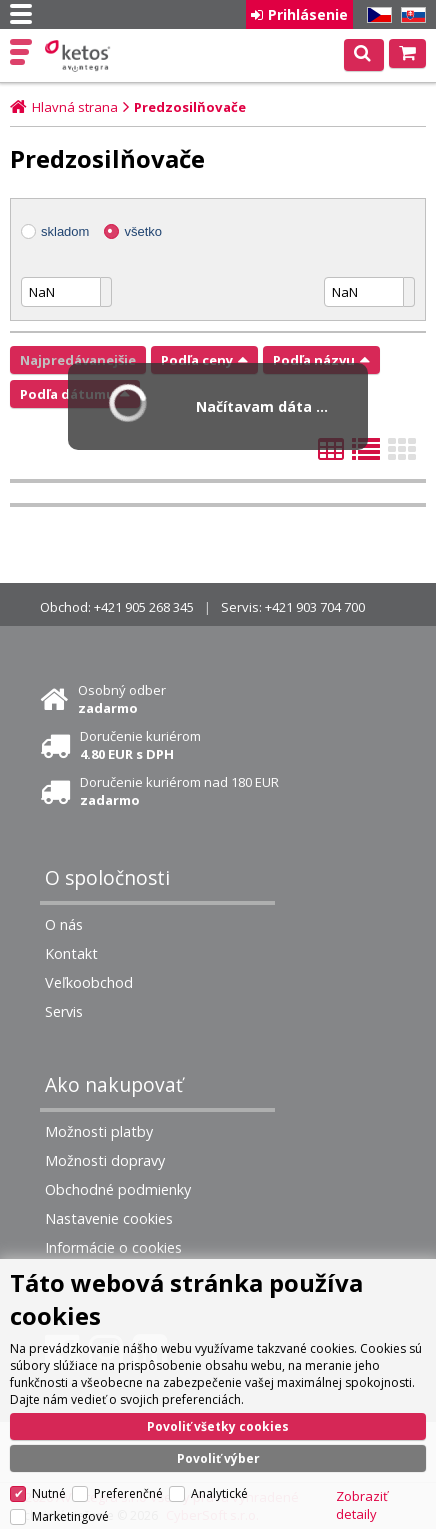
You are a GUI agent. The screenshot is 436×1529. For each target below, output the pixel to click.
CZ (376, 15)
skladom (65, 231)
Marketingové (70, 1516)
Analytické (219, 1493)
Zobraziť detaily (362, 1505)
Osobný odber (122, 699)
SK (410, 15)
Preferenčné (128, 1493)
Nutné (49, 1493)
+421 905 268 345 (144, 607)
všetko (143, 231)
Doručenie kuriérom (140, 745)
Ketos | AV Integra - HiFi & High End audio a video (79, 56)
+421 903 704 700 (315, 607)
